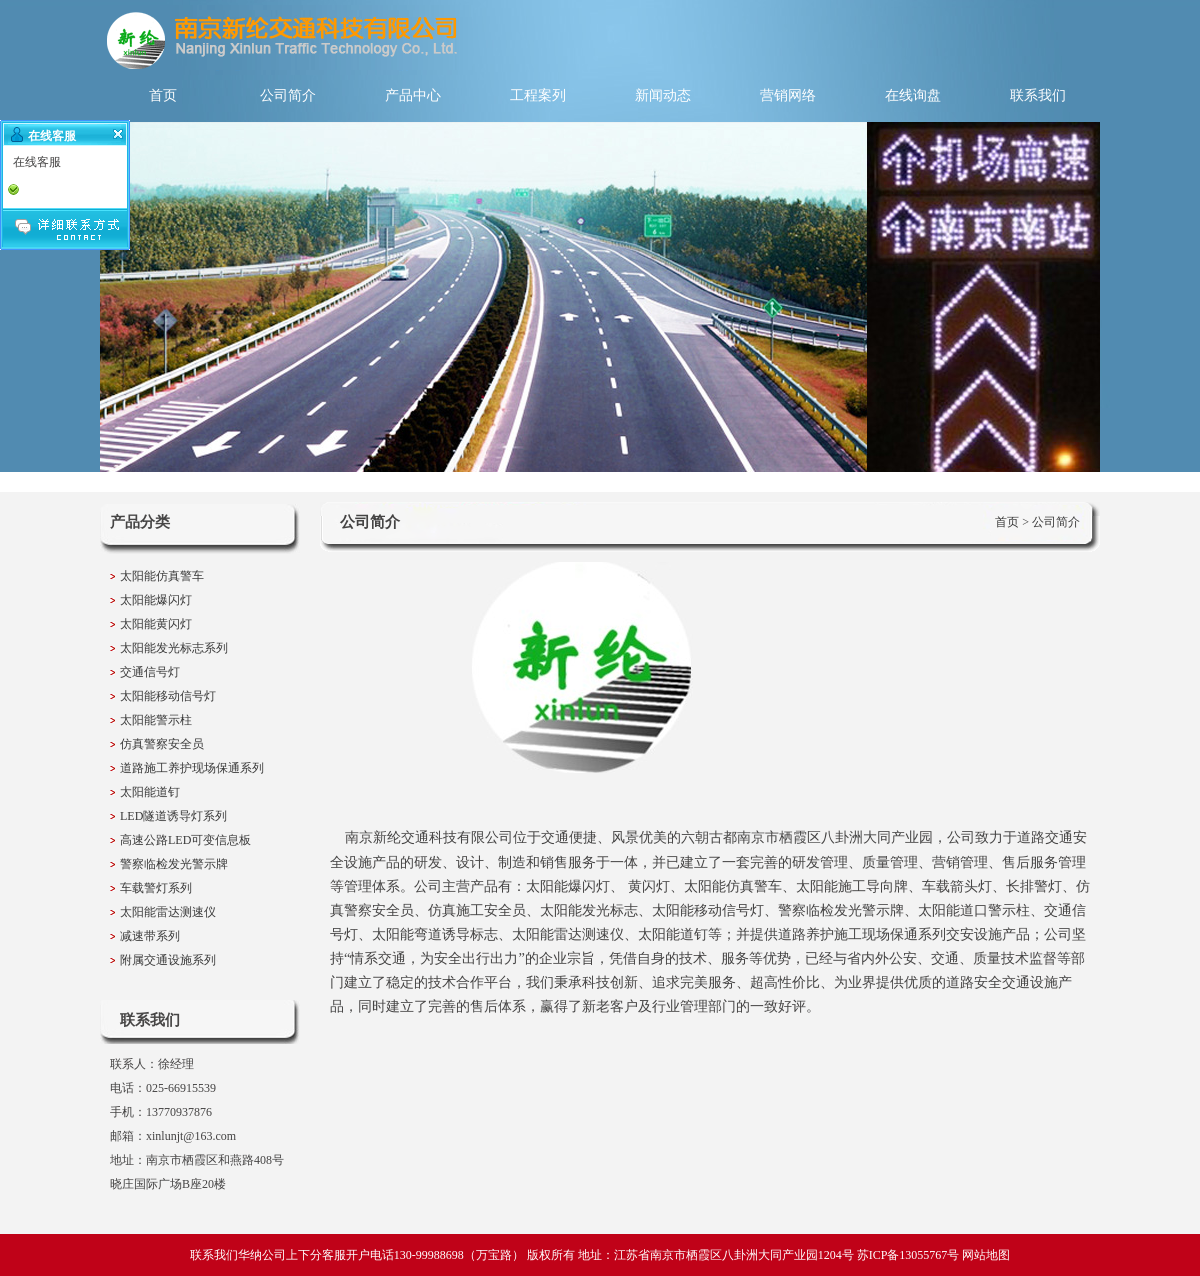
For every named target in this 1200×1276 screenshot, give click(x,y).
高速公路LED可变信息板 (185, 840)
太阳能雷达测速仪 (168, 912)
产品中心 (413, 95)
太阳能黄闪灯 (156, 624)
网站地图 (986, 1255)
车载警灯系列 (156, 888)
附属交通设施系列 (168, 960)
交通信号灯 (150, 672)
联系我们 (1038, 95)
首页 (163, 95)
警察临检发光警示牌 (174, 864)
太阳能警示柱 (156, 720)
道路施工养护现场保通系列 (192, 768)
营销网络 (788, 95)
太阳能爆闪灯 (156, 600)
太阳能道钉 (150, 792)
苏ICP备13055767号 (908, 1255)
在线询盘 (913, 95)
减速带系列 (150, 936)
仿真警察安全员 (162, 744)
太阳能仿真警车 (162, 576)
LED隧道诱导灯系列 (173, 816)
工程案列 (538, 95)
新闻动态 (663, 95)
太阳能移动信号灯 (168, 696)
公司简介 (288, 95)
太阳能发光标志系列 (174, 648)
